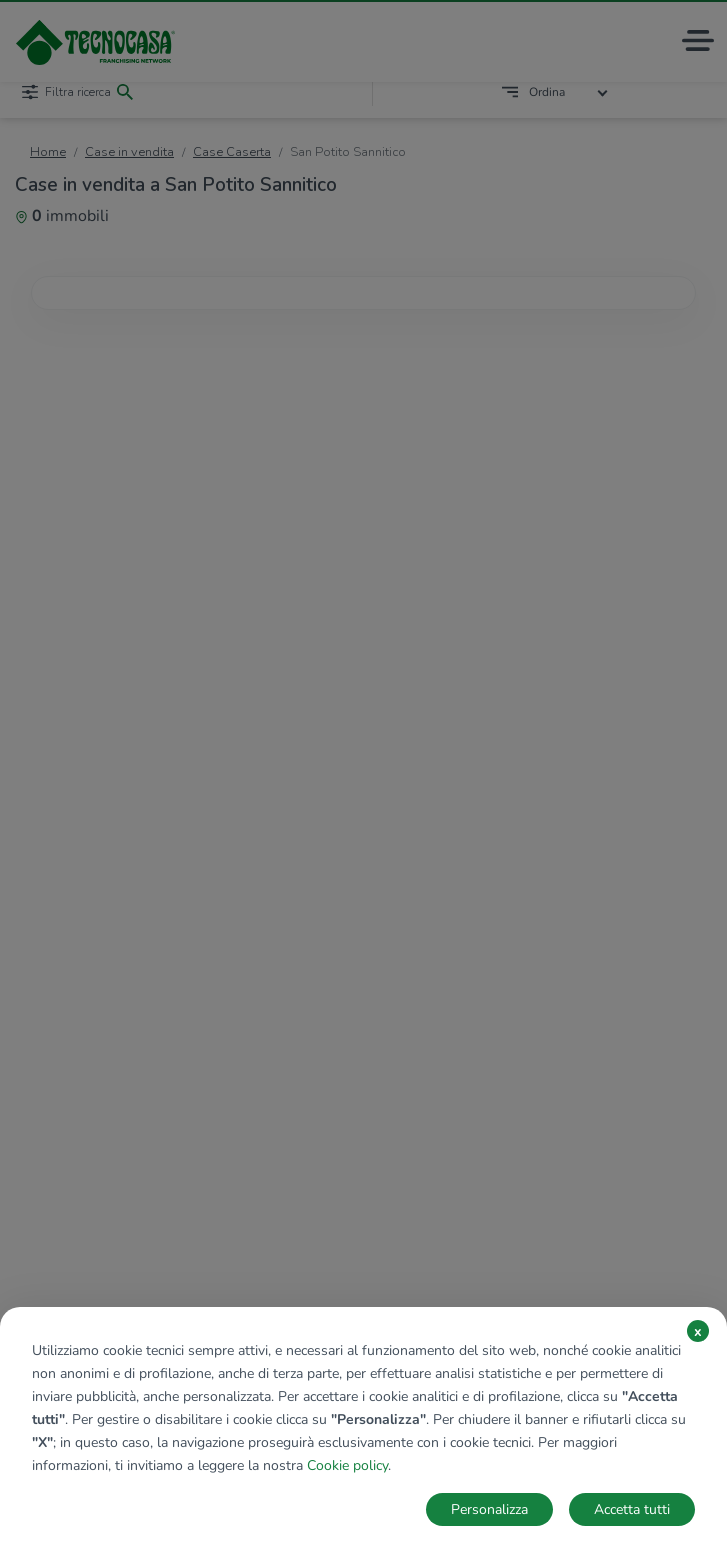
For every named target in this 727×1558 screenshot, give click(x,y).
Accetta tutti (632, 1509)
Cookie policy (347, 1465)
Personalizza (489, 1509)
